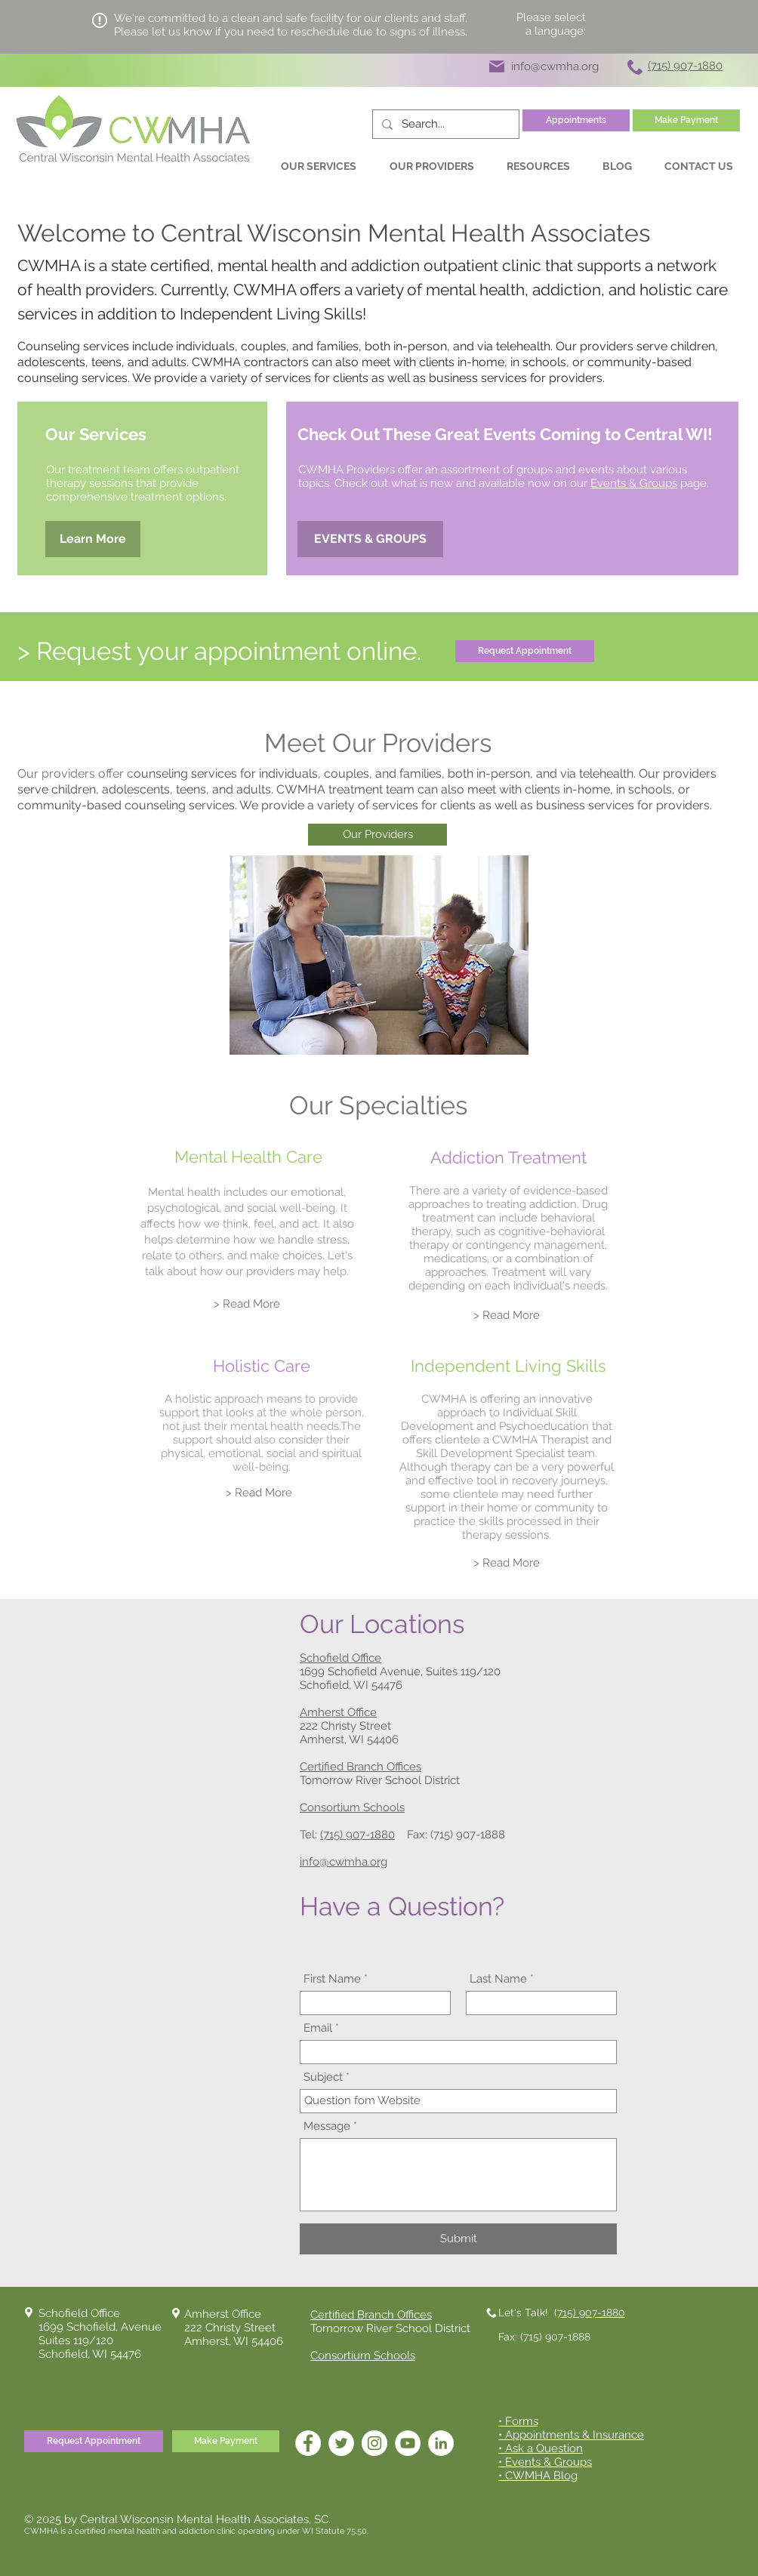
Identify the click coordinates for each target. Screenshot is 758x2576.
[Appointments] (576, 120)
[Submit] (458, 2238)
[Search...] (444, 124)
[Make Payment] (686, 120)
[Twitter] (341, 2443)
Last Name (498, 1979)
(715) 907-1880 (357, 1834)
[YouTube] (408, 2443)
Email (318, 2028)
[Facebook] (308, 2443)
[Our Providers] (377, 835)
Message (327, 2126)
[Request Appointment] (524, 651)
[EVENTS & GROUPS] (370, 539)
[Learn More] (92, 539)
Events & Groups (633, 483)
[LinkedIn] (441, 2443)
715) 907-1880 (591, 2312)
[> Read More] (247, 1304)
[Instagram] (374, 2443)
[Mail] (496, 66)
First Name (332, 1979)
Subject (323, 2077)
